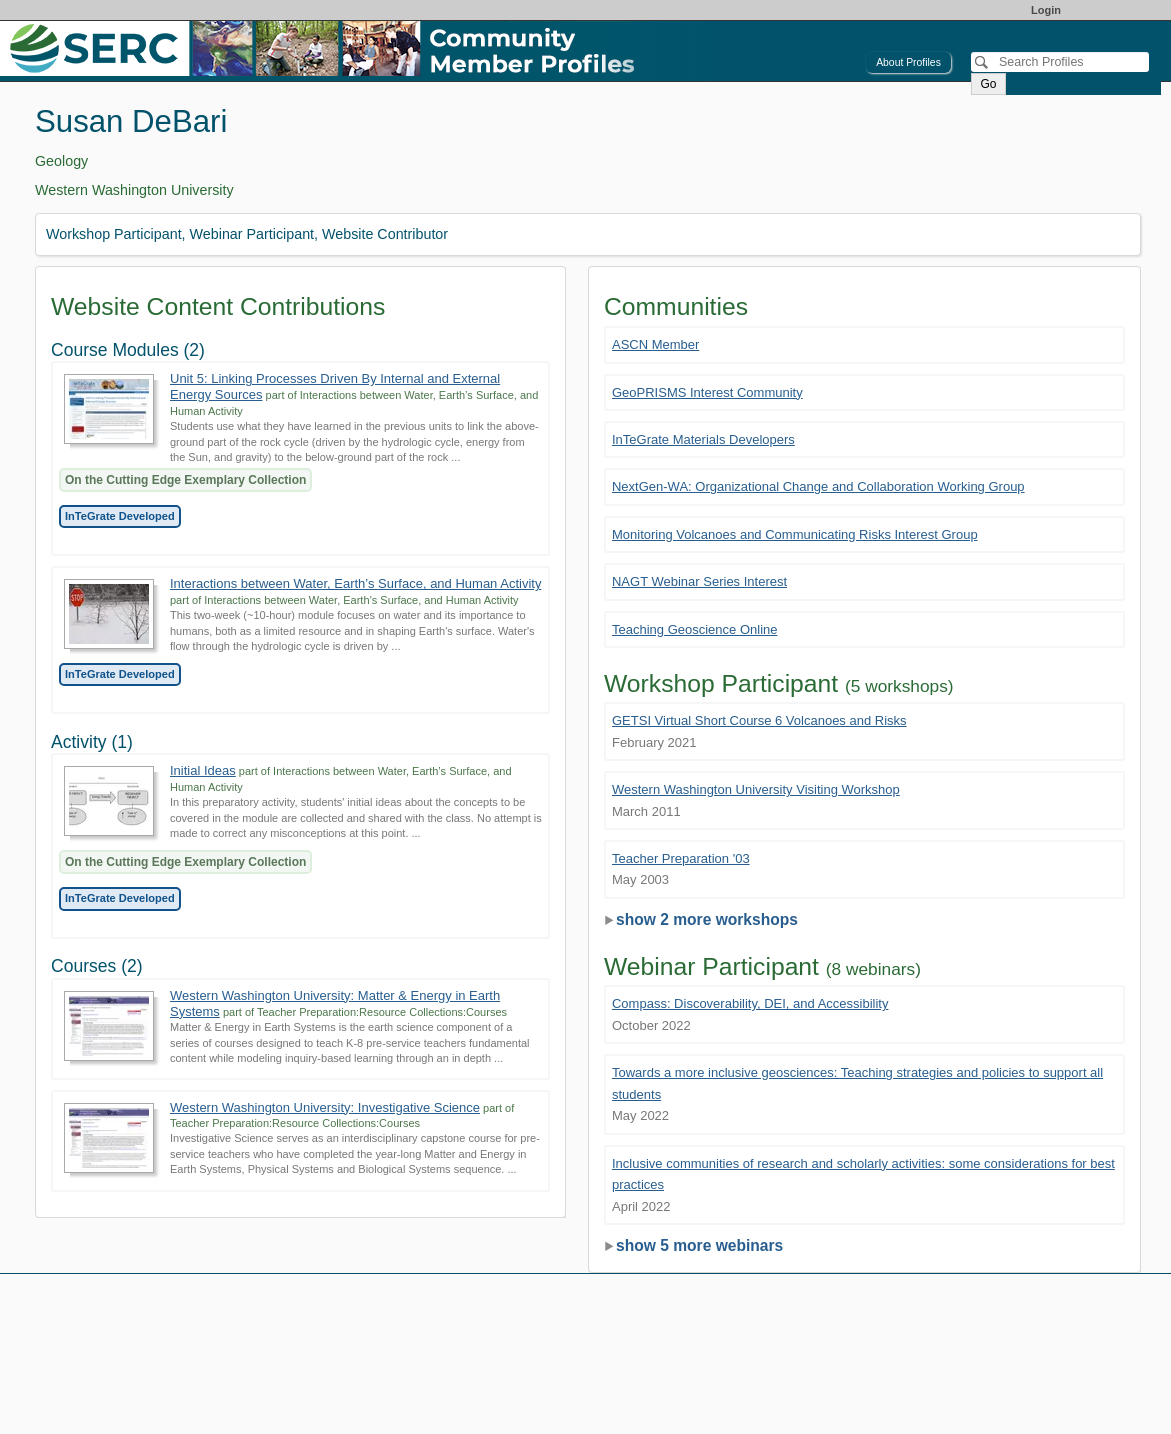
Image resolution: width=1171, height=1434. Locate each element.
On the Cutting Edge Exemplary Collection (185, 480)
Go (988, 84)
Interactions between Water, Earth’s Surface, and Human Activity (355, 583)
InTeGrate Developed (120, 516)
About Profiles (908, 62)
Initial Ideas (203, 770)
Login (1046, 10)
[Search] (1060, 62)
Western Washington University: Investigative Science (325, 1107)
